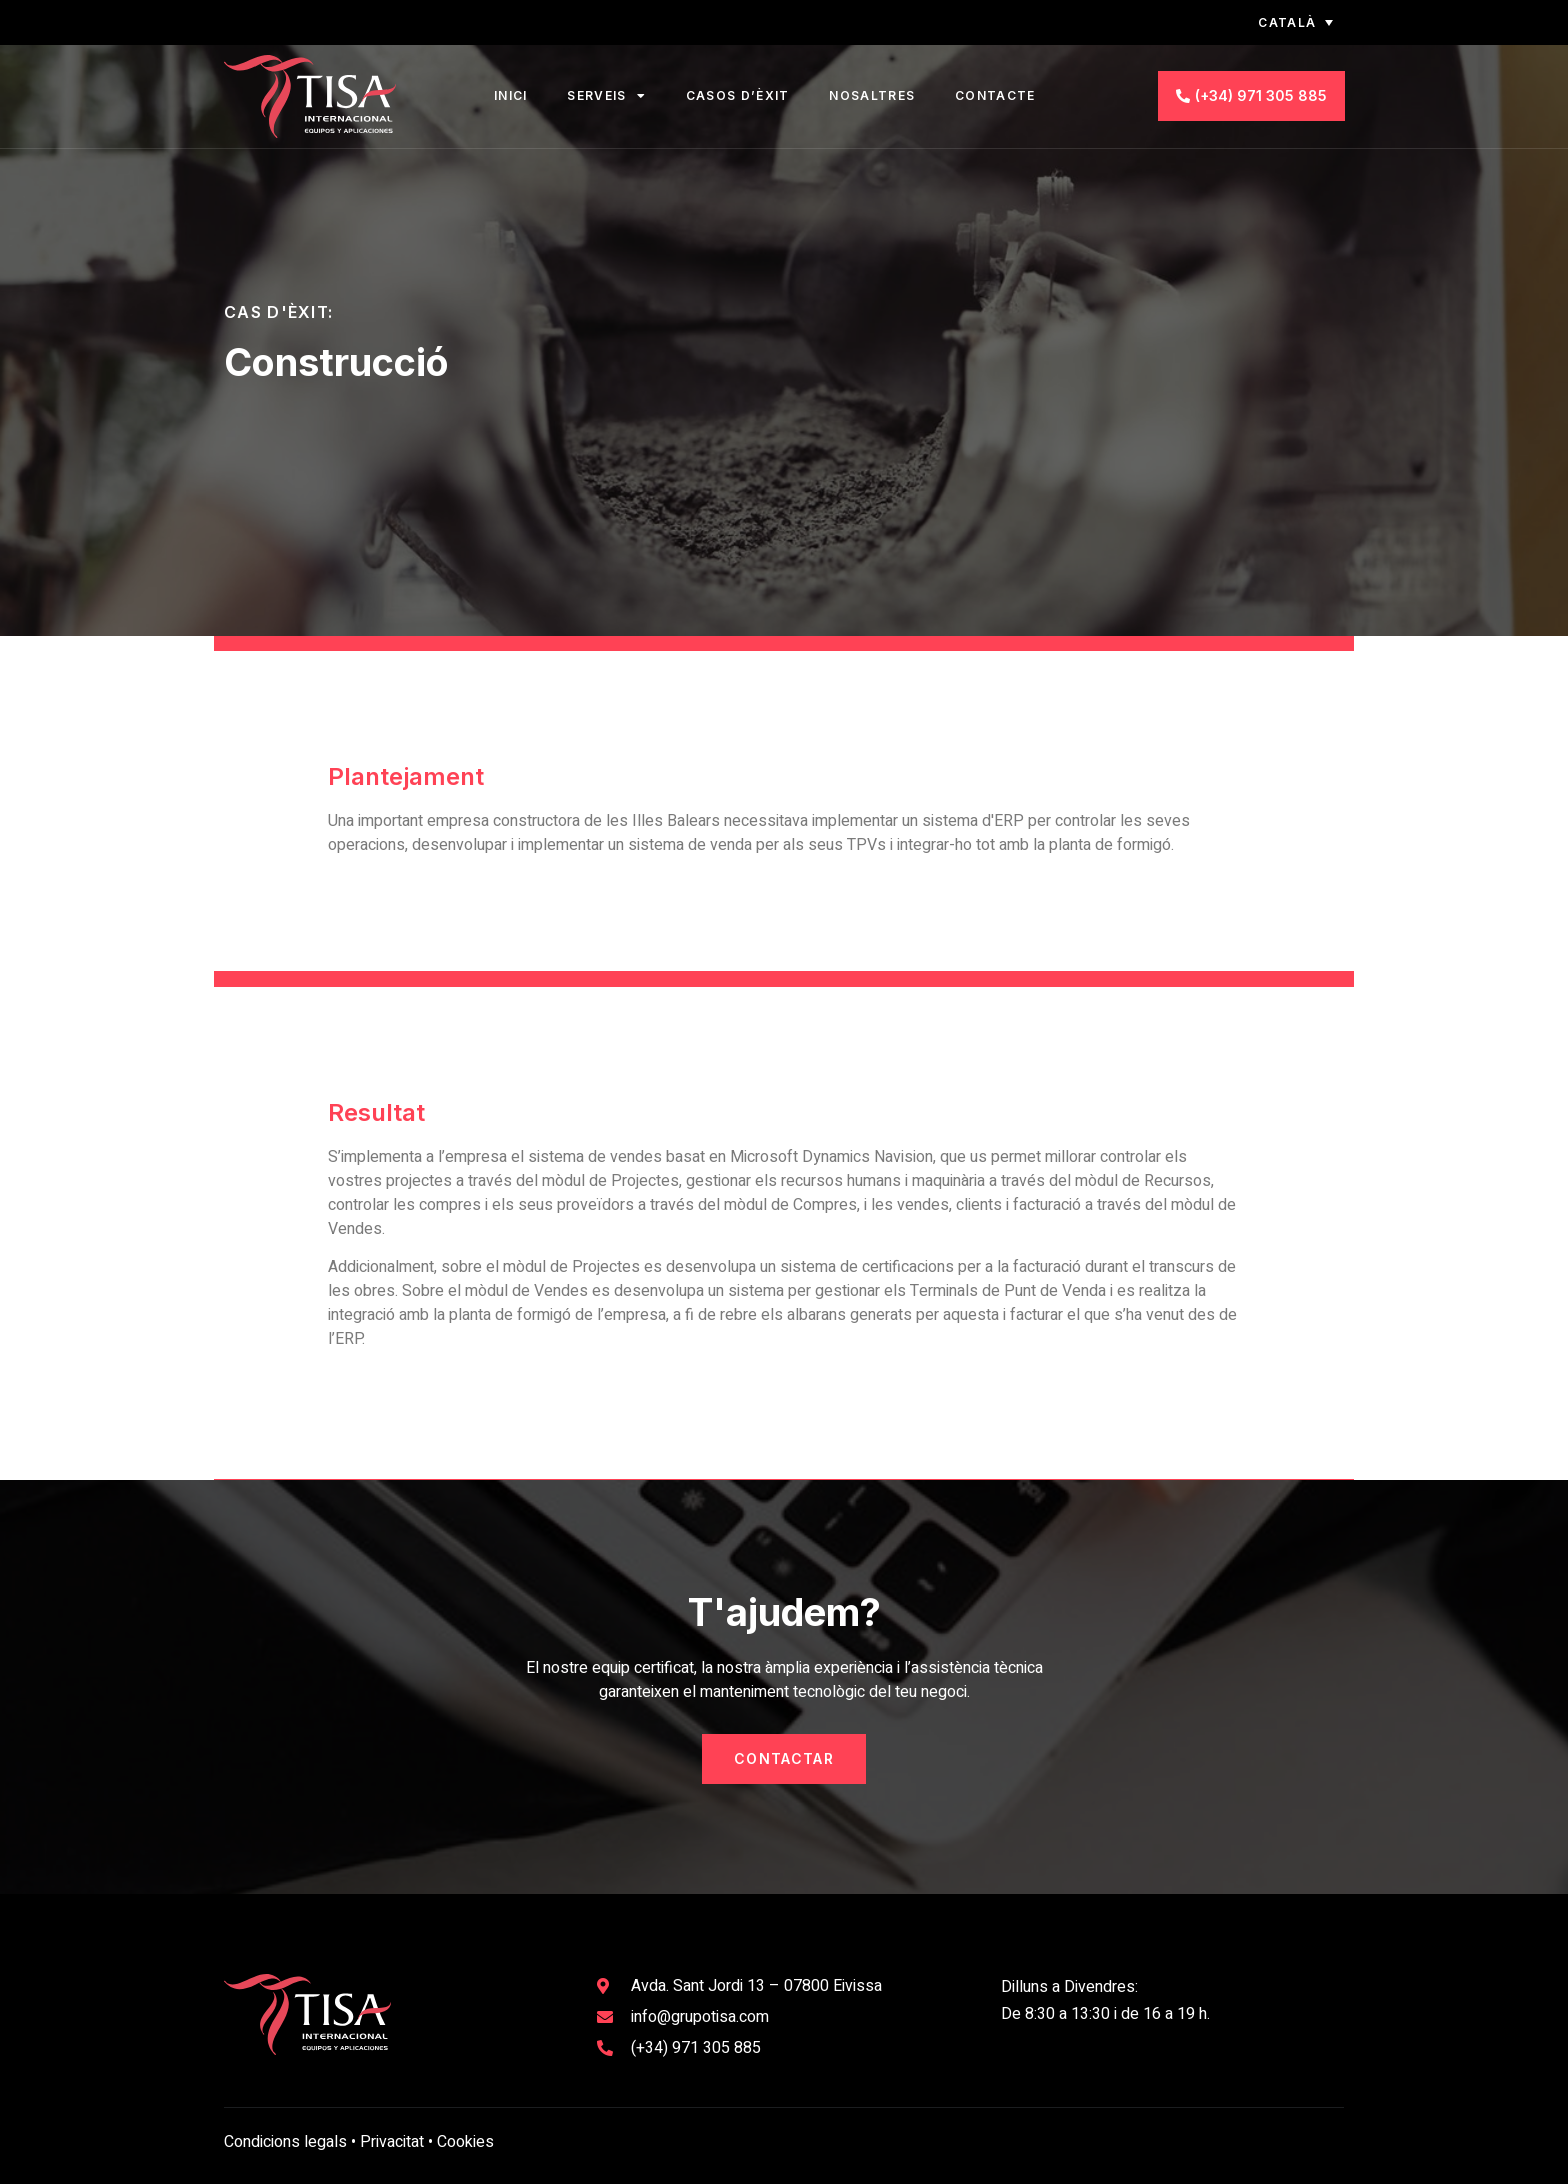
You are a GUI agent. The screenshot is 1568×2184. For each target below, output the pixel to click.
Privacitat (392, 2142)
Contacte (995, 95)
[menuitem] (1280, 22)
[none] (1280, 22)
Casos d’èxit (738, 95)
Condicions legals (285, 2142)
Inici (511, 95)
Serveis (606, 96)
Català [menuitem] (1287, 22)
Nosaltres (872, 95)
